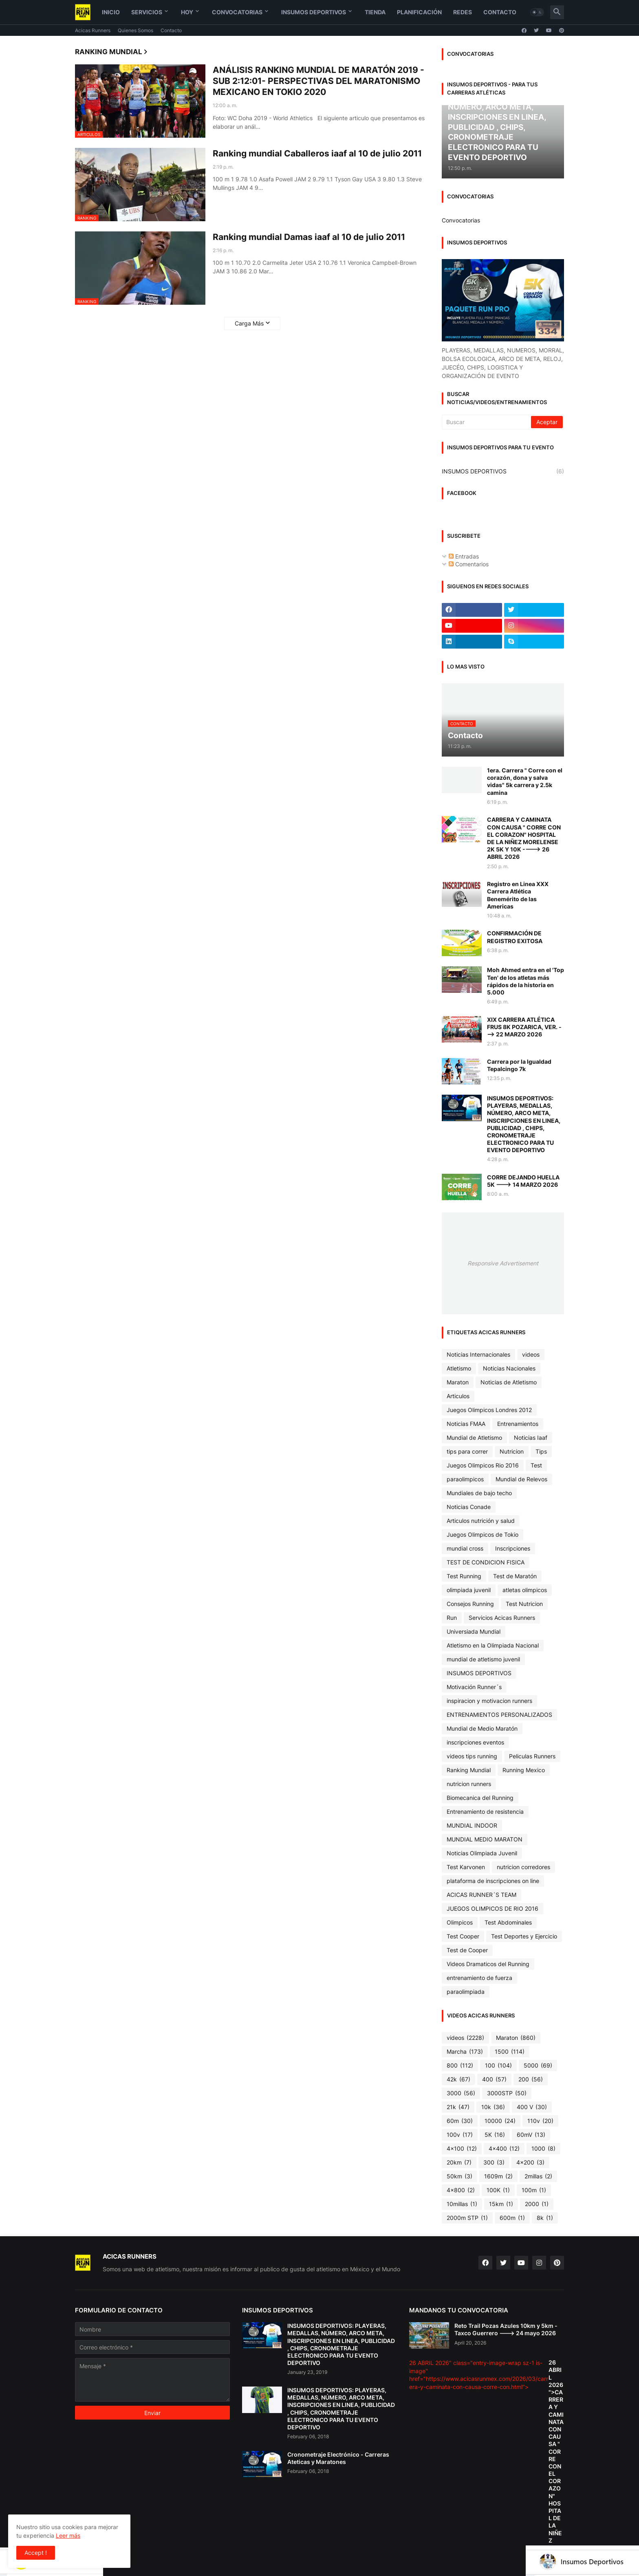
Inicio (111, 12)
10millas (462, 2204)
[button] (537, 12)
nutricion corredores (523, 1866)
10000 (500, 2121)
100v (460, 2135)
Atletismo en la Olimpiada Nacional (493, 1645)
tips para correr (467, 1451)
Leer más (68, 2535)
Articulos (458, 1395)
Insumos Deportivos (313, 12)
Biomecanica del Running (480, 1797)
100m (534, 2190)
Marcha (465, 2052)
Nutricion (512, 1451)
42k (458, 2079)
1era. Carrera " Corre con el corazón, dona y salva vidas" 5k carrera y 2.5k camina (524, 781)
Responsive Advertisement (502, 1263)
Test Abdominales (508, 1922)
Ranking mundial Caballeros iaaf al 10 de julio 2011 (317, 153)
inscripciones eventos (475, 1742)
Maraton (458, 1382)
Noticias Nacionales (509, 1368)
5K (495, 2135)
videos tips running (472, 1756)
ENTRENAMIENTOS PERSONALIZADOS (499, 1714)
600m (512, 2218)
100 (498, 2065)
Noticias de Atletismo (508, 1382)
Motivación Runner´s (474, 1686)
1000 (543, 2149)
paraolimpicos (465, 1479)
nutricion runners (469, 1783)
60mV (531, 2135)
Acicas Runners (92, 30)
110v (540, 2121)
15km (501, 2204)
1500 (509, 2052)
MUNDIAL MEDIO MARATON (484, 1839)
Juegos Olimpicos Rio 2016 (483, 1465)
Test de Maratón (515, 1576)
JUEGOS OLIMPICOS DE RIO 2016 (492, 1908)
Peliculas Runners (532, 1756)
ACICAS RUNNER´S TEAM (481, 1894)
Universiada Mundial (473, 1631)
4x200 (530, 2162)
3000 (461, 2093)
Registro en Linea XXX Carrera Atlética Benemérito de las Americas (518, 895)
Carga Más (249, 323)
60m (460, 2121)
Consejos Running (470, 1603)
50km (459, 2176)
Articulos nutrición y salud (481, 1520)
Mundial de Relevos (521, 1479)
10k (493, 2107)
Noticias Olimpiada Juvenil (482, 1853)
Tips (541, 1451)
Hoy (187, 12)
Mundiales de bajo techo (479, 1492)
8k (545, 2218)
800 (460, 2065)
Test (536, 1465)
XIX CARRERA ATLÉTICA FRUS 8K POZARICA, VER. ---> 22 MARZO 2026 (524, 1027)
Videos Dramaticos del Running (488, 1963)
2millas (538, 2176)
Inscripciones (512, 1548)
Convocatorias (237, 12)
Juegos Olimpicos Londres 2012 (489, 1409)
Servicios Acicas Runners (502, 1617)
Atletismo (459, 1368)
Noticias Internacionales (478, 1354)
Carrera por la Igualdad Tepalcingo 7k (519, 1065)
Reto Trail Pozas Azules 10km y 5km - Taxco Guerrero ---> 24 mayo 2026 (505, 2329)
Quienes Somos (135, 30)
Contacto (499, 12)
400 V (532, 2107)
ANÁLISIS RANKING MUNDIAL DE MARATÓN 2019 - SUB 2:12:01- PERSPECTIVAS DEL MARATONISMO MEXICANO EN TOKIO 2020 (318, 81)
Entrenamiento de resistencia (485, 1811)
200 (530, 2079)
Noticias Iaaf (530, 1437)
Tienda (375, 12)
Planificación (419, 12)
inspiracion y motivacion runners (489, 1700)
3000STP (507, 2093)
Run (452, 1617)
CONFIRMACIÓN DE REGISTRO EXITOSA (514, 937)
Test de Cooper (467, 1950)
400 (494, 2079)
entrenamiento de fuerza (479, 1977)
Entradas (464, 556)
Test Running (464, 1576)
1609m (498, 2176)
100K (498, 2190)
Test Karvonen (466, 1866)
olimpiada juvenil (469, 1589)
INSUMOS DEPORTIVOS (503, 471)
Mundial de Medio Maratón (482, 1728)
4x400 (504, 2149)
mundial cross (465, 1548)
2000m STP (467, 2218)
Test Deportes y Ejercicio (524, 1936)
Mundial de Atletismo (474, 1437)
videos (531, 1354)
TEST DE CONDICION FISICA (485, 1562)
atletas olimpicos (524, 1589)
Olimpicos (460, 1922)
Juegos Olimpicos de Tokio (482, 1534)
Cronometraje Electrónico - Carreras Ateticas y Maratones (338, 2458)
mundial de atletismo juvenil (483, 1659)
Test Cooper (463, 1936)
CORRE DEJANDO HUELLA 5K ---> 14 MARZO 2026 (523, 1181)
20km (459, 2162)
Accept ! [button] (35, 2552)
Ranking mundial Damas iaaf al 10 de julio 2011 (309, 237)
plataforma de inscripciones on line (493, 1880)
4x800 (461, 2190)
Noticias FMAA (466, 1423)
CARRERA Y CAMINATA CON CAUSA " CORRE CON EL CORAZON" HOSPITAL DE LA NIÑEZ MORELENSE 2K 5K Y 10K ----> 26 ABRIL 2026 (524, 838)
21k (458, 2107)
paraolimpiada (466, 1991)
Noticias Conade (469, 1506)
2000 (537, 2204)
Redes (462, 12)
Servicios (146, 12)
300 (494, 2162)
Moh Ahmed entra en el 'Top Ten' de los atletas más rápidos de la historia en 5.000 (525, 981)
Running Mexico (523, 1769)
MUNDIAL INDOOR (472, 1825)
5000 (538, 2065)
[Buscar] (487, 422)
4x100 (462, 2149)
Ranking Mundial (469, 1769)
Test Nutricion (524, 1603)
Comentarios (469, 564)
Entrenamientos (517, 1423)
